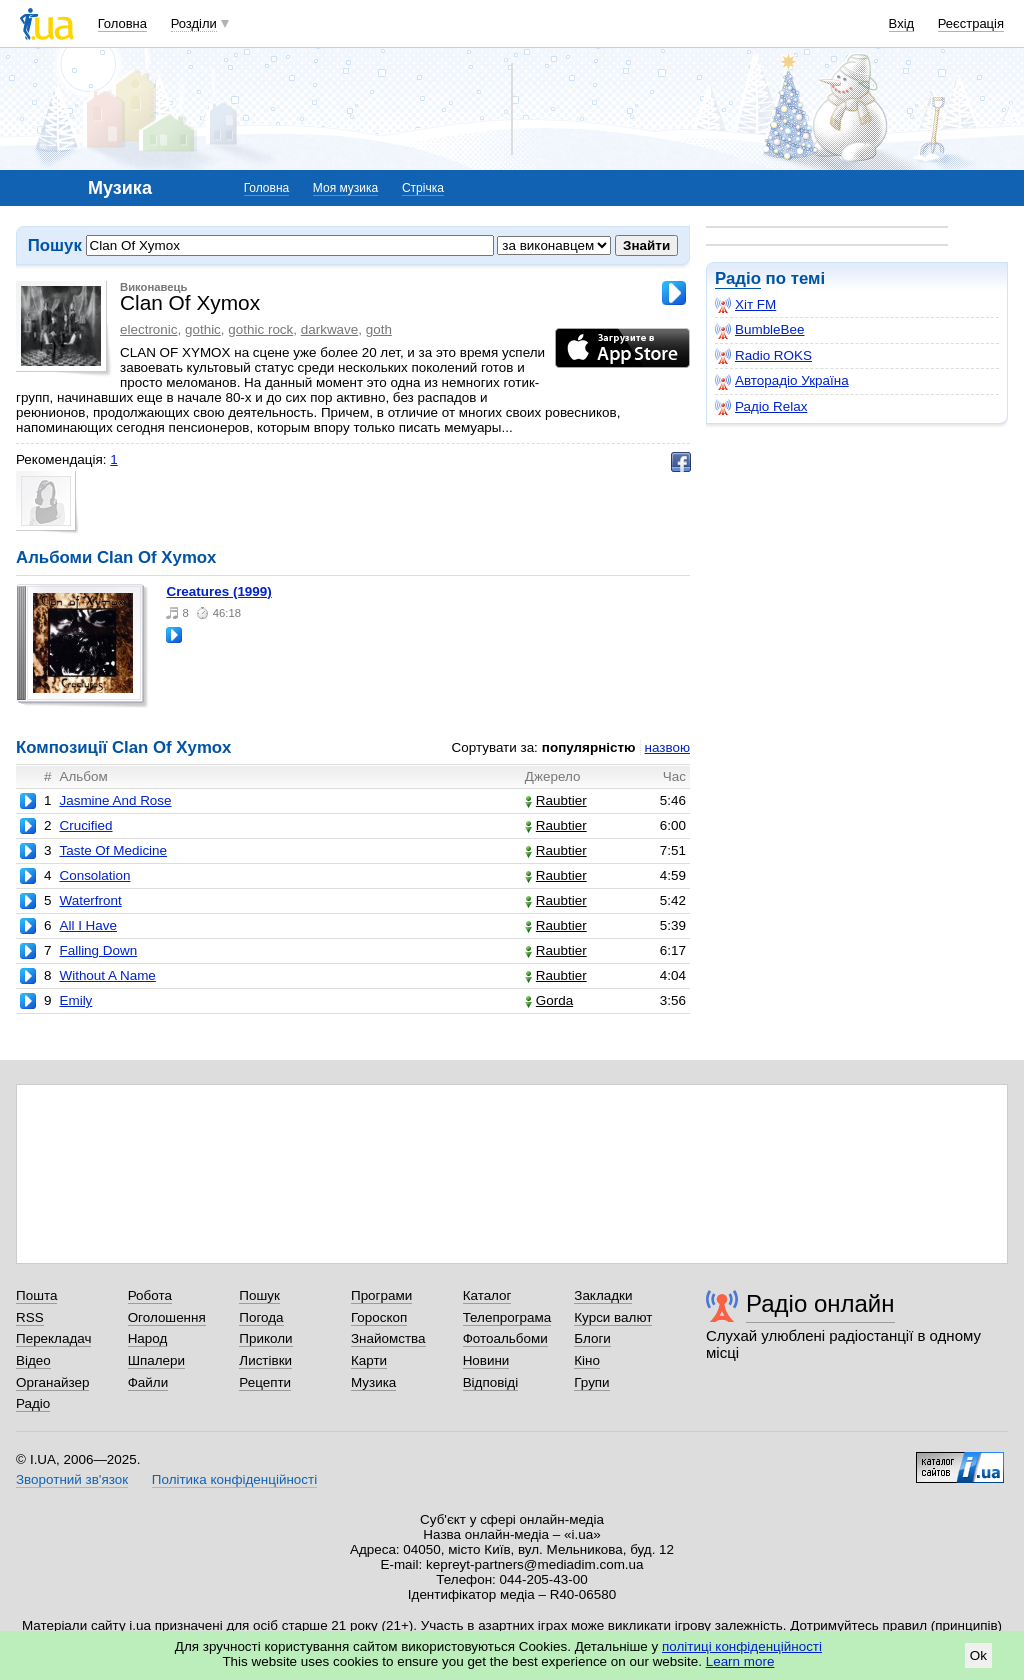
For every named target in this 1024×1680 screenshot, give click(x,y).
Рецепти (265, 1382)
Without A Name (107, 975)
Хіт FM (745, 305)
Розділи (194, 23)
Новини (486, 1360)
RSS (30, 1317)
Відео (33, 1360)
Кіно (587, 1360)
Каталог (487, 1295)
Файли (148, 1382)
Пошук (259, 1295)
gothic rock (260, 329)
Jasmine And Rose (115, 800)
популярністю (589, 747)
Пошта (36, 1295)
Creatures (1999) (218, 591)
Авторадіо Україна (782, 381)
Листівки (265, 1360)
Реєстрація (971, 23)
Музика (373, 1382)
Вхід (902, 23)
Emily (75, 1000)
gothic (203, 329)
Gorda (549, 1000)
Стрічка (423, 188)
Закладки (603, 1295)
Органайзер (52, 1382)
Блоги (592, 1338)
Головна (122, 23)
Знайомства (388, 1338)
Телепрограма (507, 1317)
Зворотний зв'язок (72, 1479)
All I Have (88, 925)
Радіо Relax (761, 407)
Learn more (740, 1661)
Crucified (85, 825)
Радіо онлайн (820, 1303)
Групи (591, 1382)
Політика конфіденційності (234, 1479)
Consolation (94, 875)
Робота (150, 1295)
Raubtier (556, 800)
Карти (369, 1360)
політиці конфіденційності (742, 1646)
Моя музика (345, 188)
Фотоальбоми (505, 1338)
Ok (978, 1655)
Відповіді (491, 1382)
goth (379, 329)
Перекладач (53, 1338)
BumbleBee (759, 330)
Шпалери (156, 1360)
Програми (381, 1295)
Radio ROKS (763, 356)
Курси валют (613, 1317)
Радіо (738, 278)
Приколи (265, 1338)
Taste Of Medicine (113, 850)
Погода (261, 1317)
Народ (148, 1338)
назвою (667, 747)
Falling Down (98, 950)
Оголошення (167, 1317)
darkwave (330, 329)
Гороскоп (379, 1317)
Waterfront (90, 900)
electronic (149, 329)
